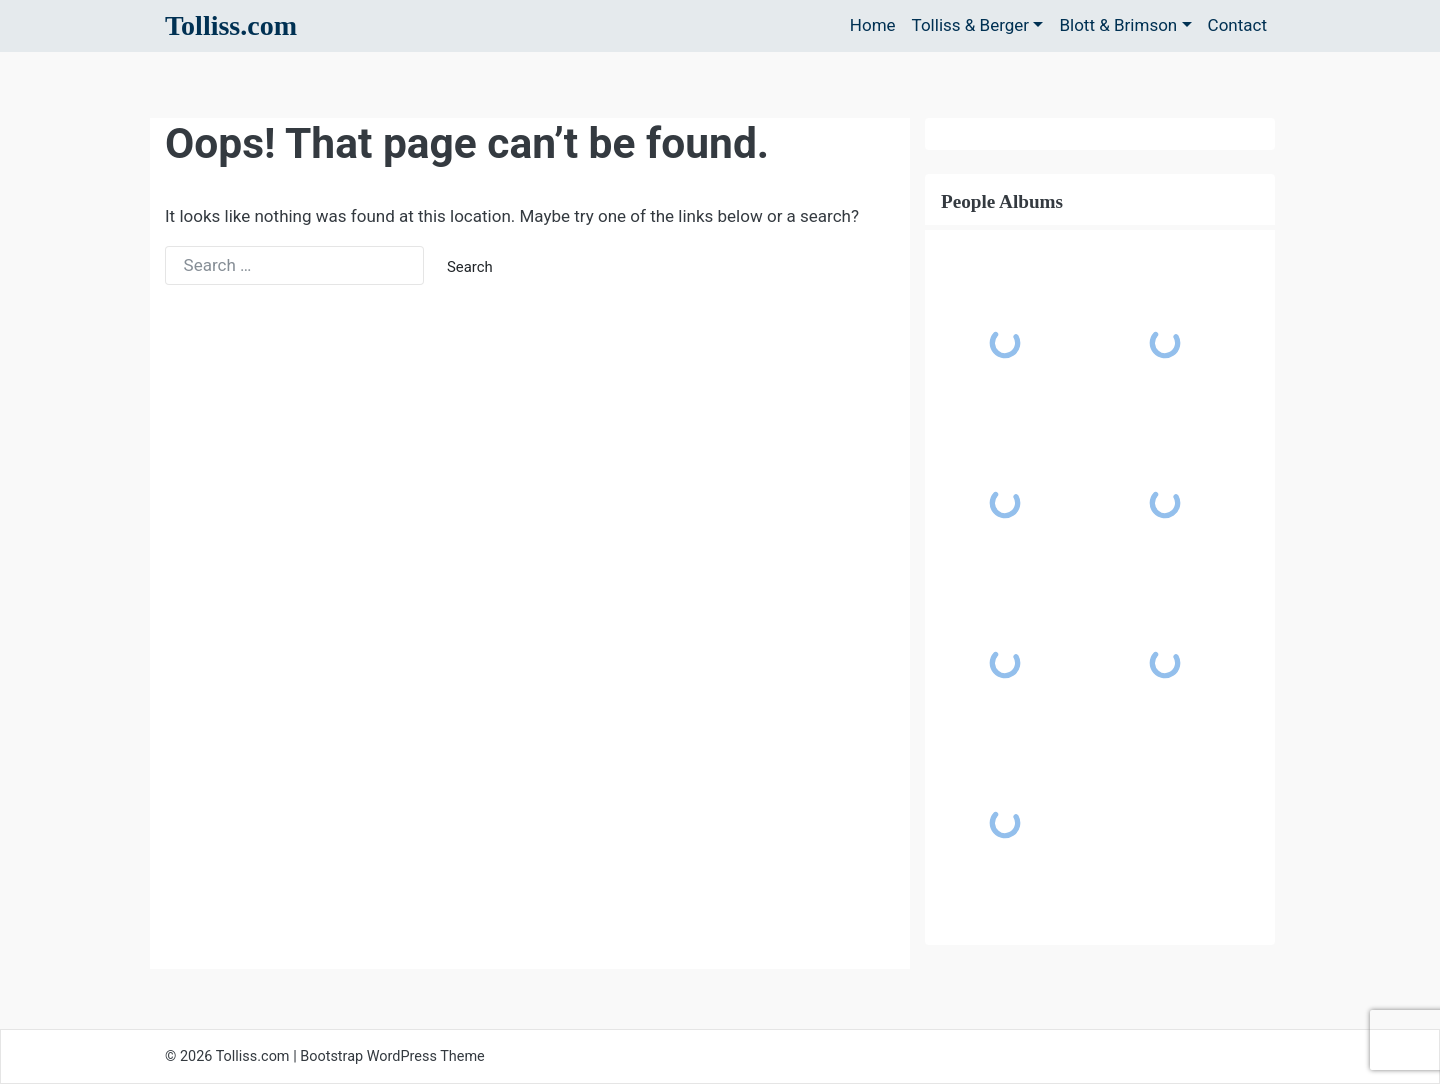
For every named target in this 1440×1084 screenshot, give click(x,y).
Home (873, 25)
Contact (1237, 25)
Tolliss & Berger (971, 25)
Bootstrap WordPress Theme (392, 1056)
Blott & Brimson (1118, 25)
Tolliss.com (231, 25)
